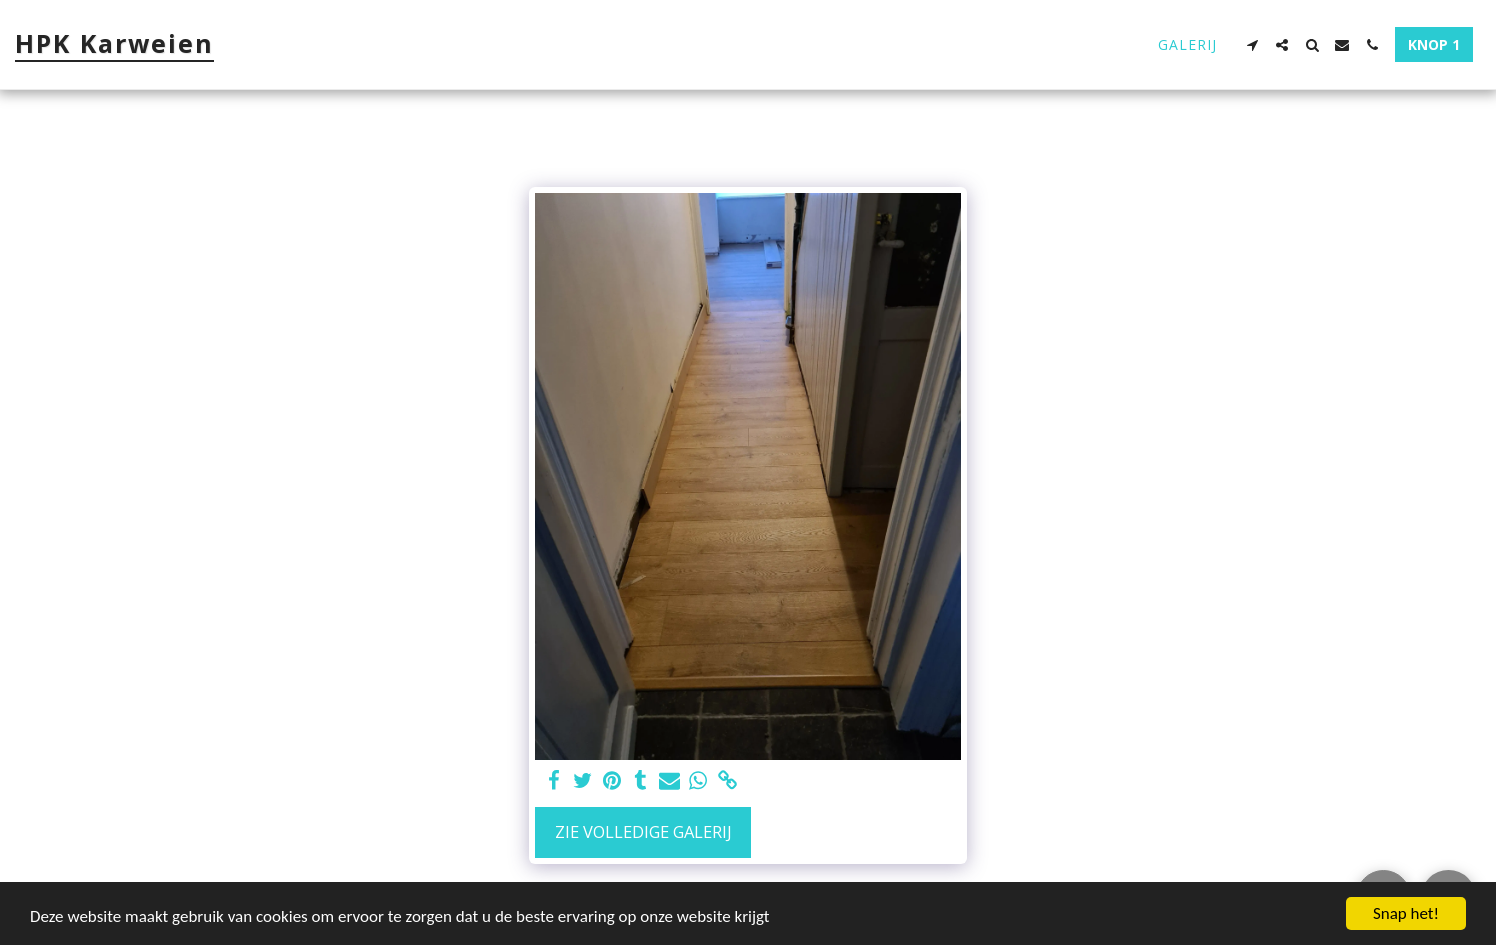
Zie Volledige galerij (643, 831)
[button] (1252, 45)
